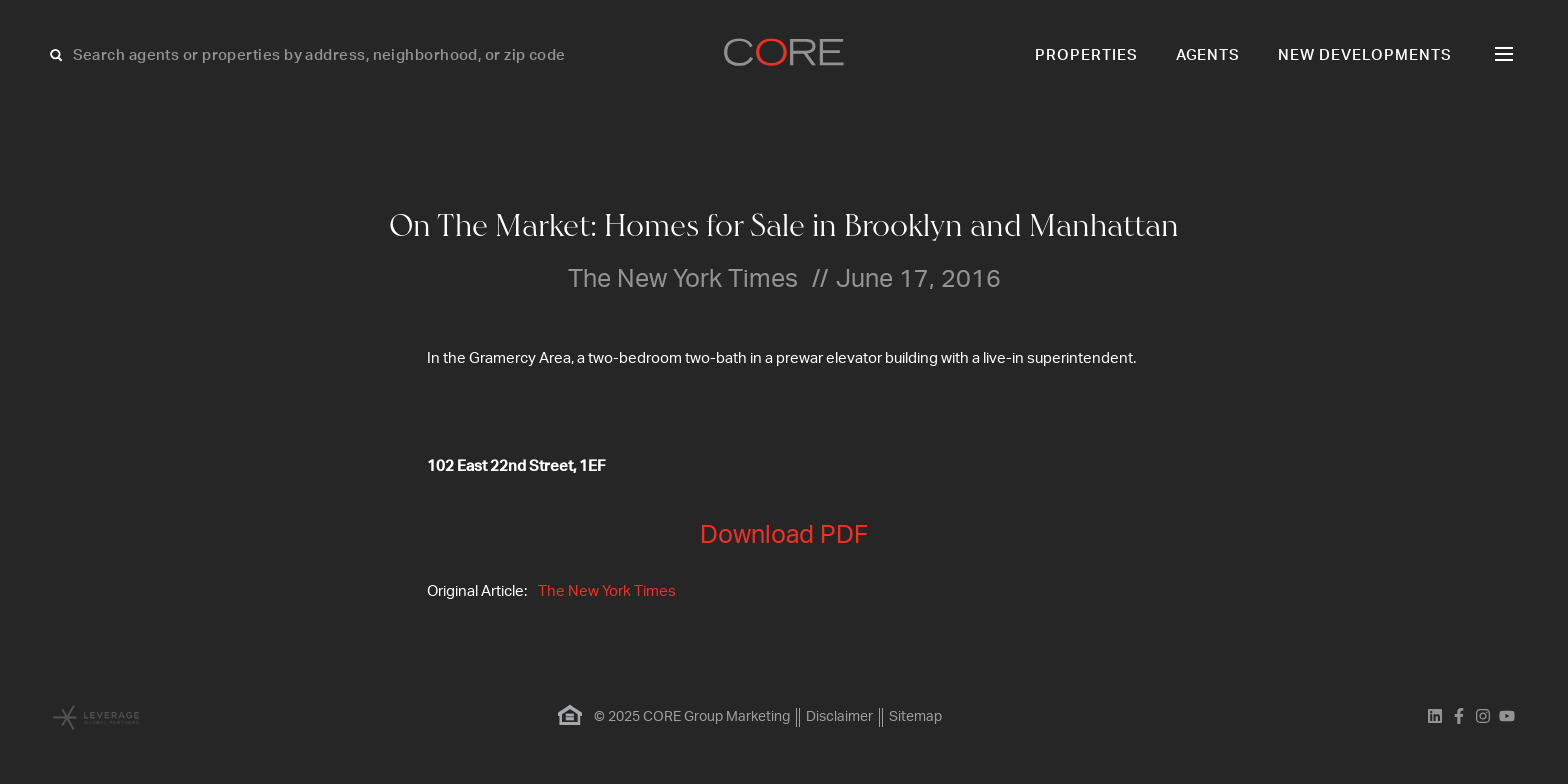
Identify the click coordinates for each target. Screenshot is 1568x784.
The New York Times (607, 591)
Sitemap (915, 717)
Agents (1208, 55)
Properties (1086, 55)
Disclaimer (839, 717)
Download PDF (784, 535)
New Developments (1365, 55)
